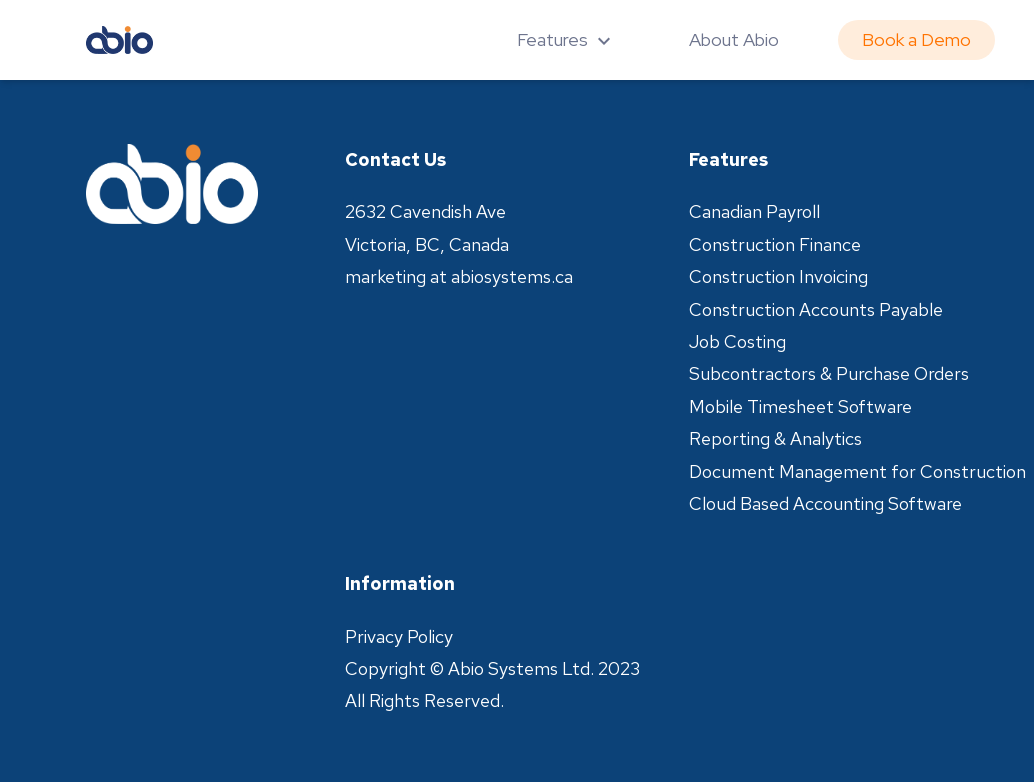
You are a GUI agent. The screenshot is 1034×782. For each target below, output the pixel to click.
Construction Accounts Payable (816, 309)
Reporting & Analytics (775, 438)
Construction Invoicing (778, 276)
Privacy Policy (399, 636)
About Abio (734, 39)
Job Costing (737, 341)
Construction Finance (775, 244)
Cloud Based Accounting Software (825, 503)
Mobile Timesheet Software (800, 406)
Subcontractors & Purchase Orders (829, 373)
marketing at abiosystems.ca (459, 276)
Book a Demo (916, 39)
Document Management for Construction (857, 471)
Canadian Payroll (754, 211)
